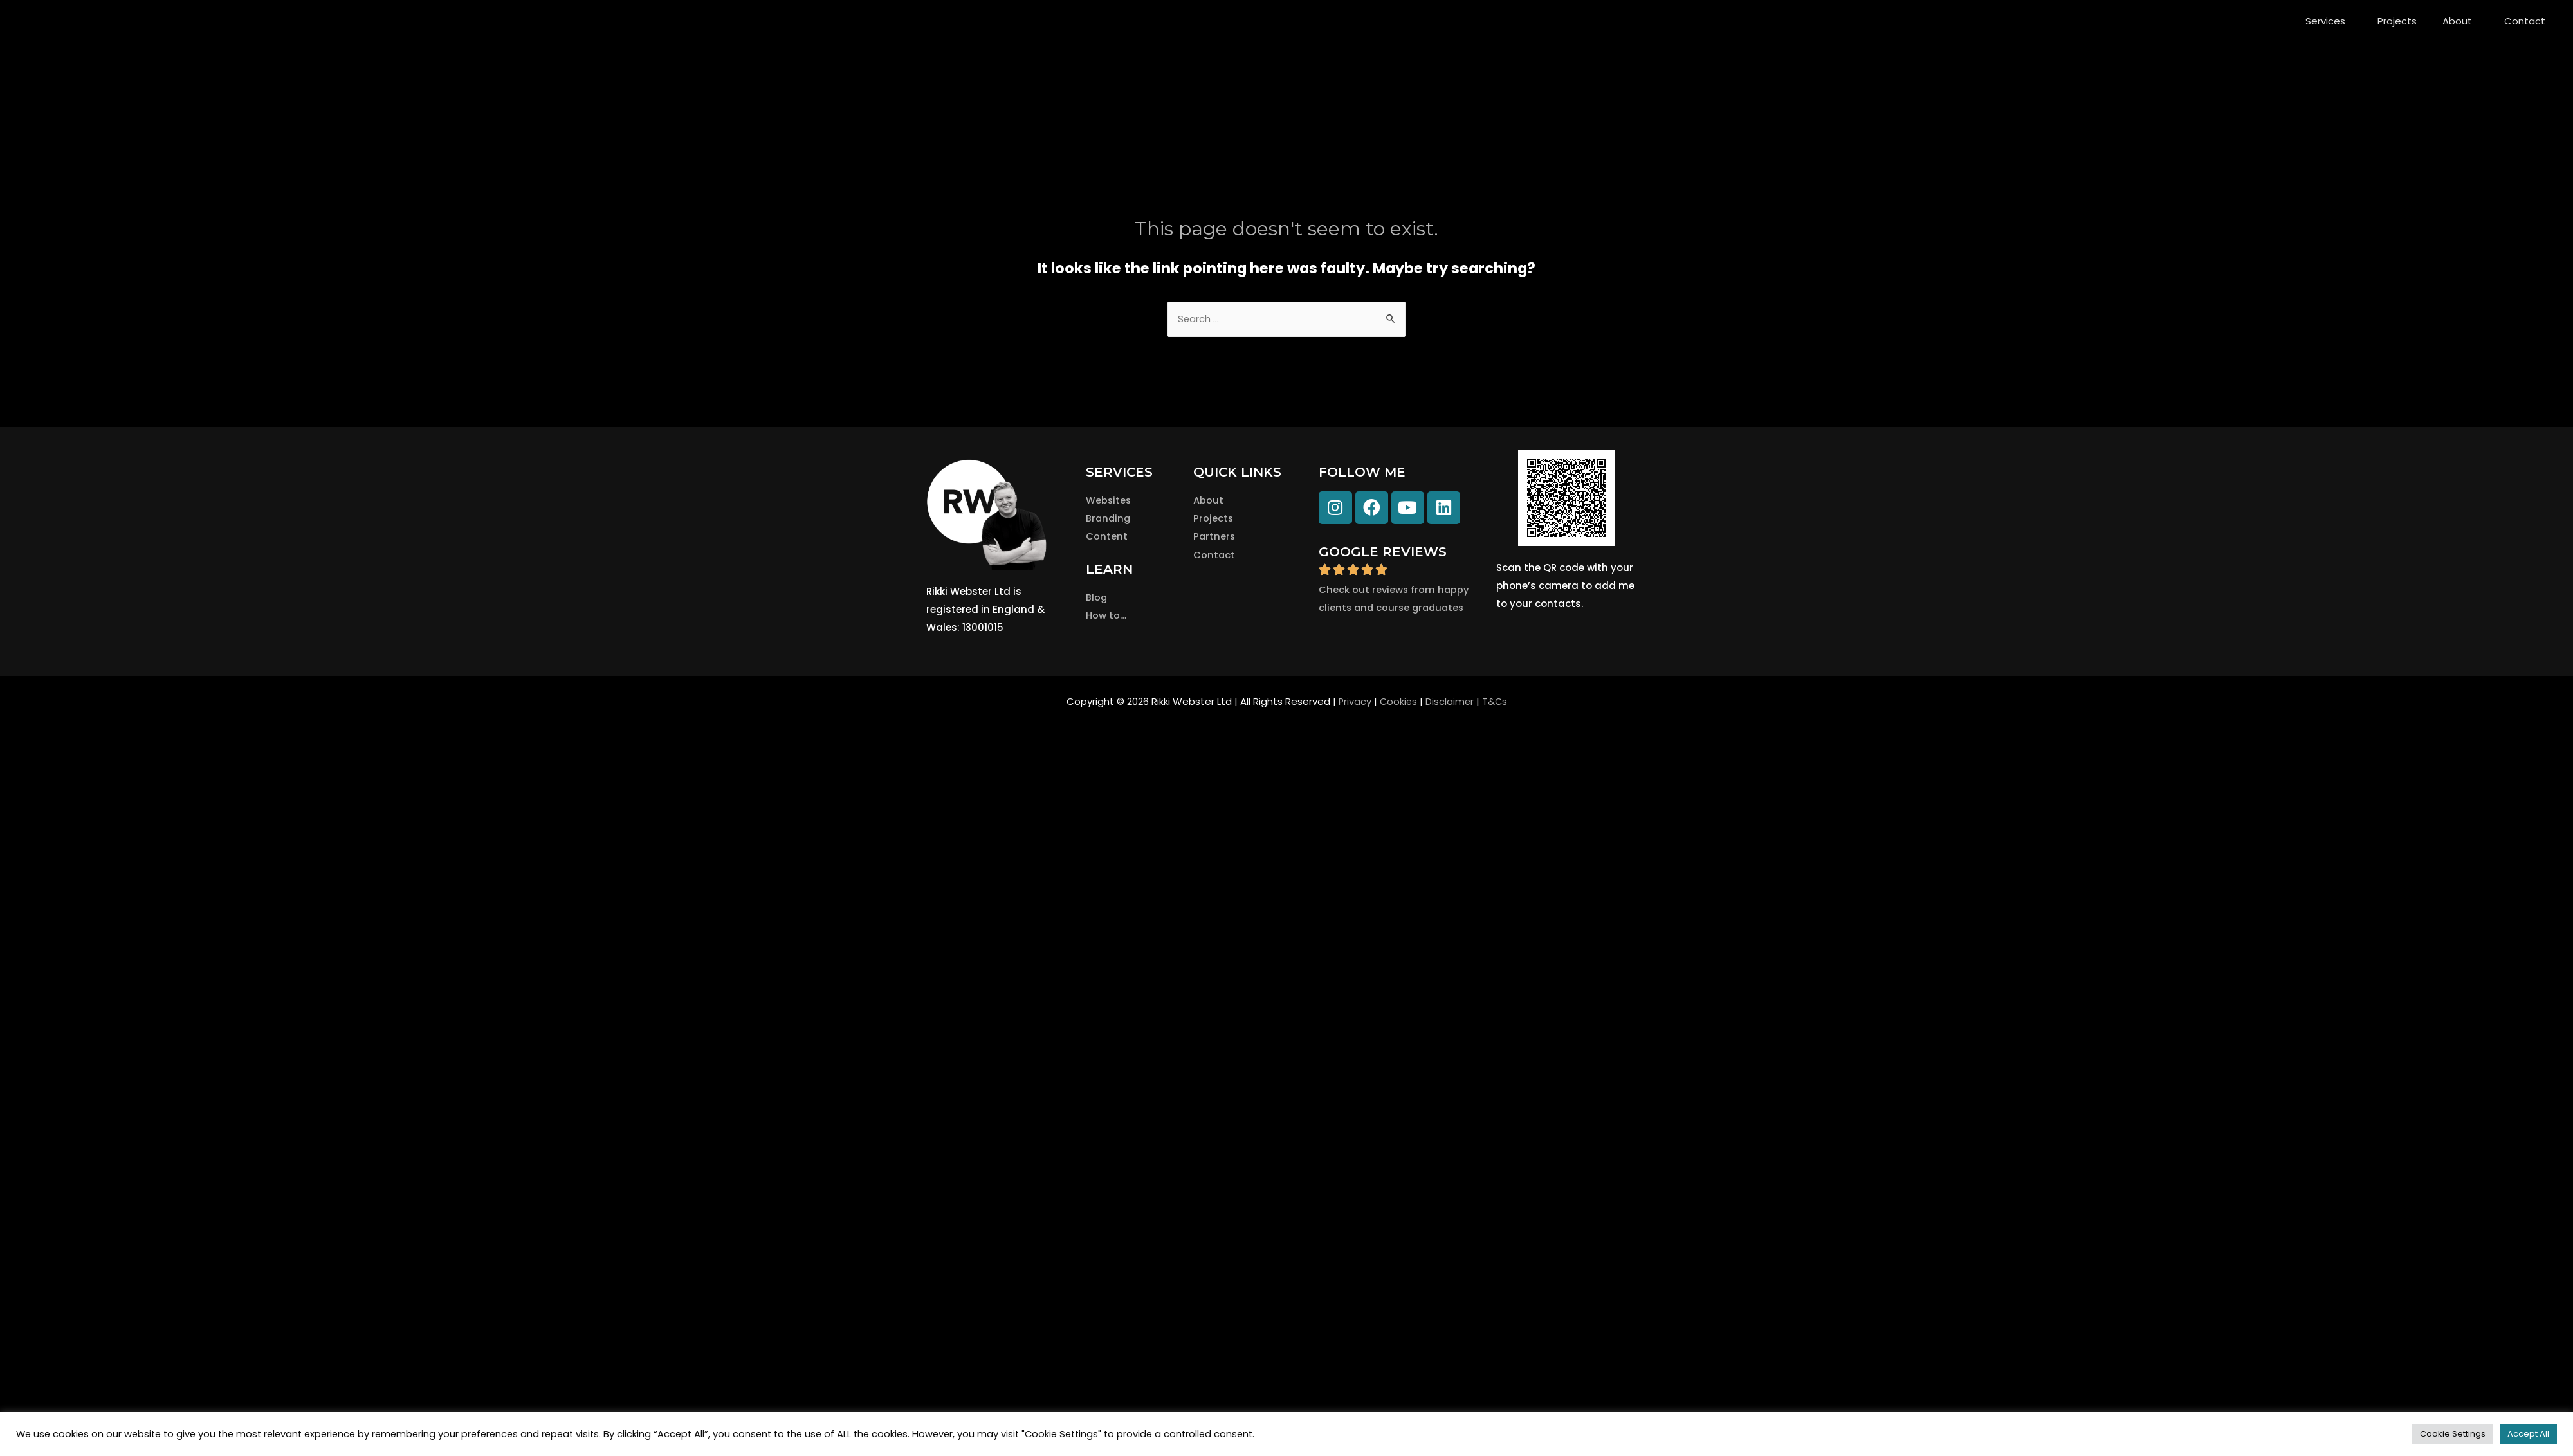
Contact (2524, 21)
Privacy (1353, 702)
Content (1107, 537)
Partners (1214, 537)
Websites (1109, 501)
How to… (1106, 615)
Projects (2397, 21)
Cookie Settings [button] (2453, 1434)
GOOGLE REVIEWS (1383, 552)
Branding (1109, 519)
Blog (1097, 598)
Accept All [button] (2528, 1434)
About (2460, 21)
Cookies (1397, 702)
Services (2328, 21)
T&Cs (1495, 702)
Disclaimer (1449, 702)
